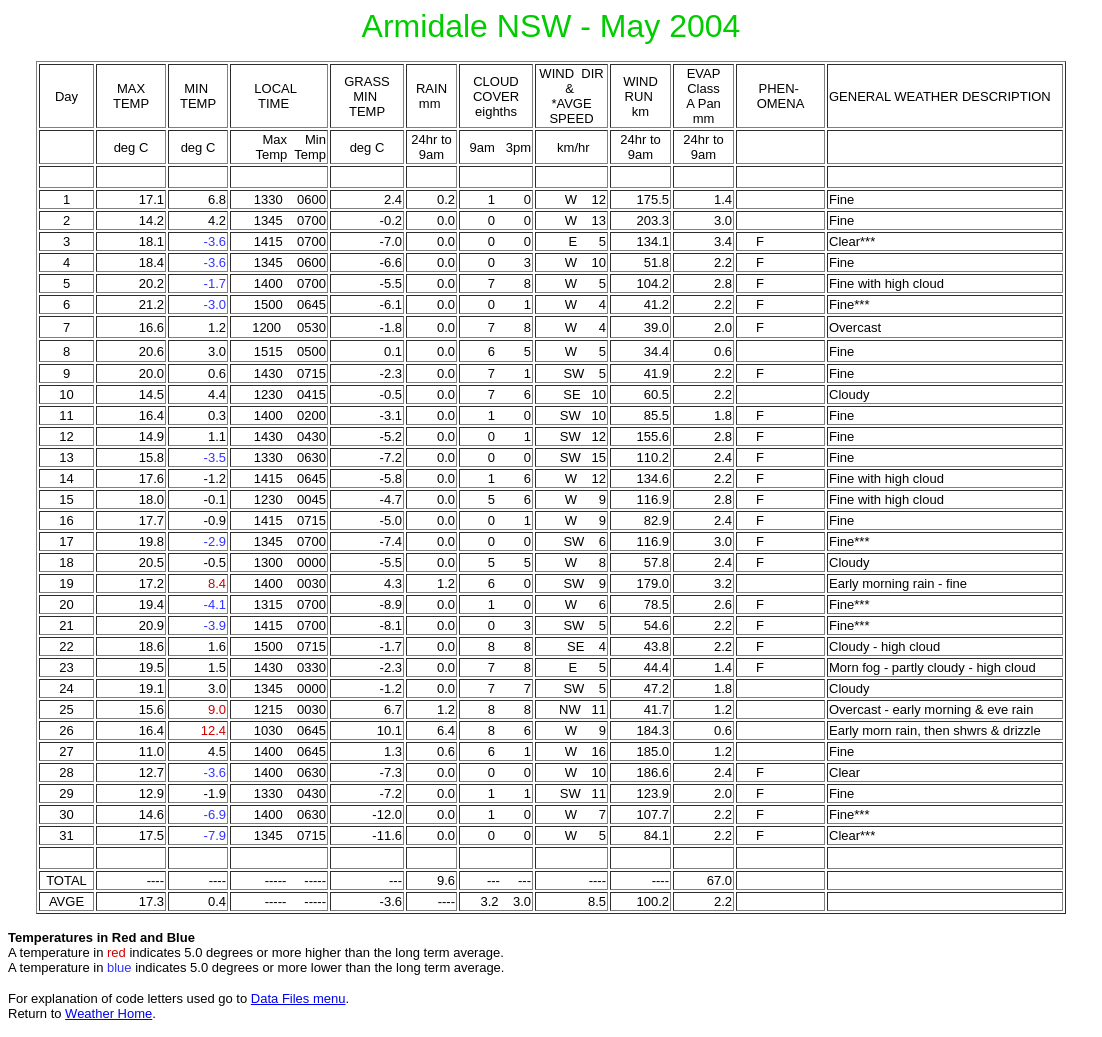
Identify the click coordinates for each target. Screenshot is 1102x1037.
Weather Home (108, 1013)
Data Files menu (298, 998)
